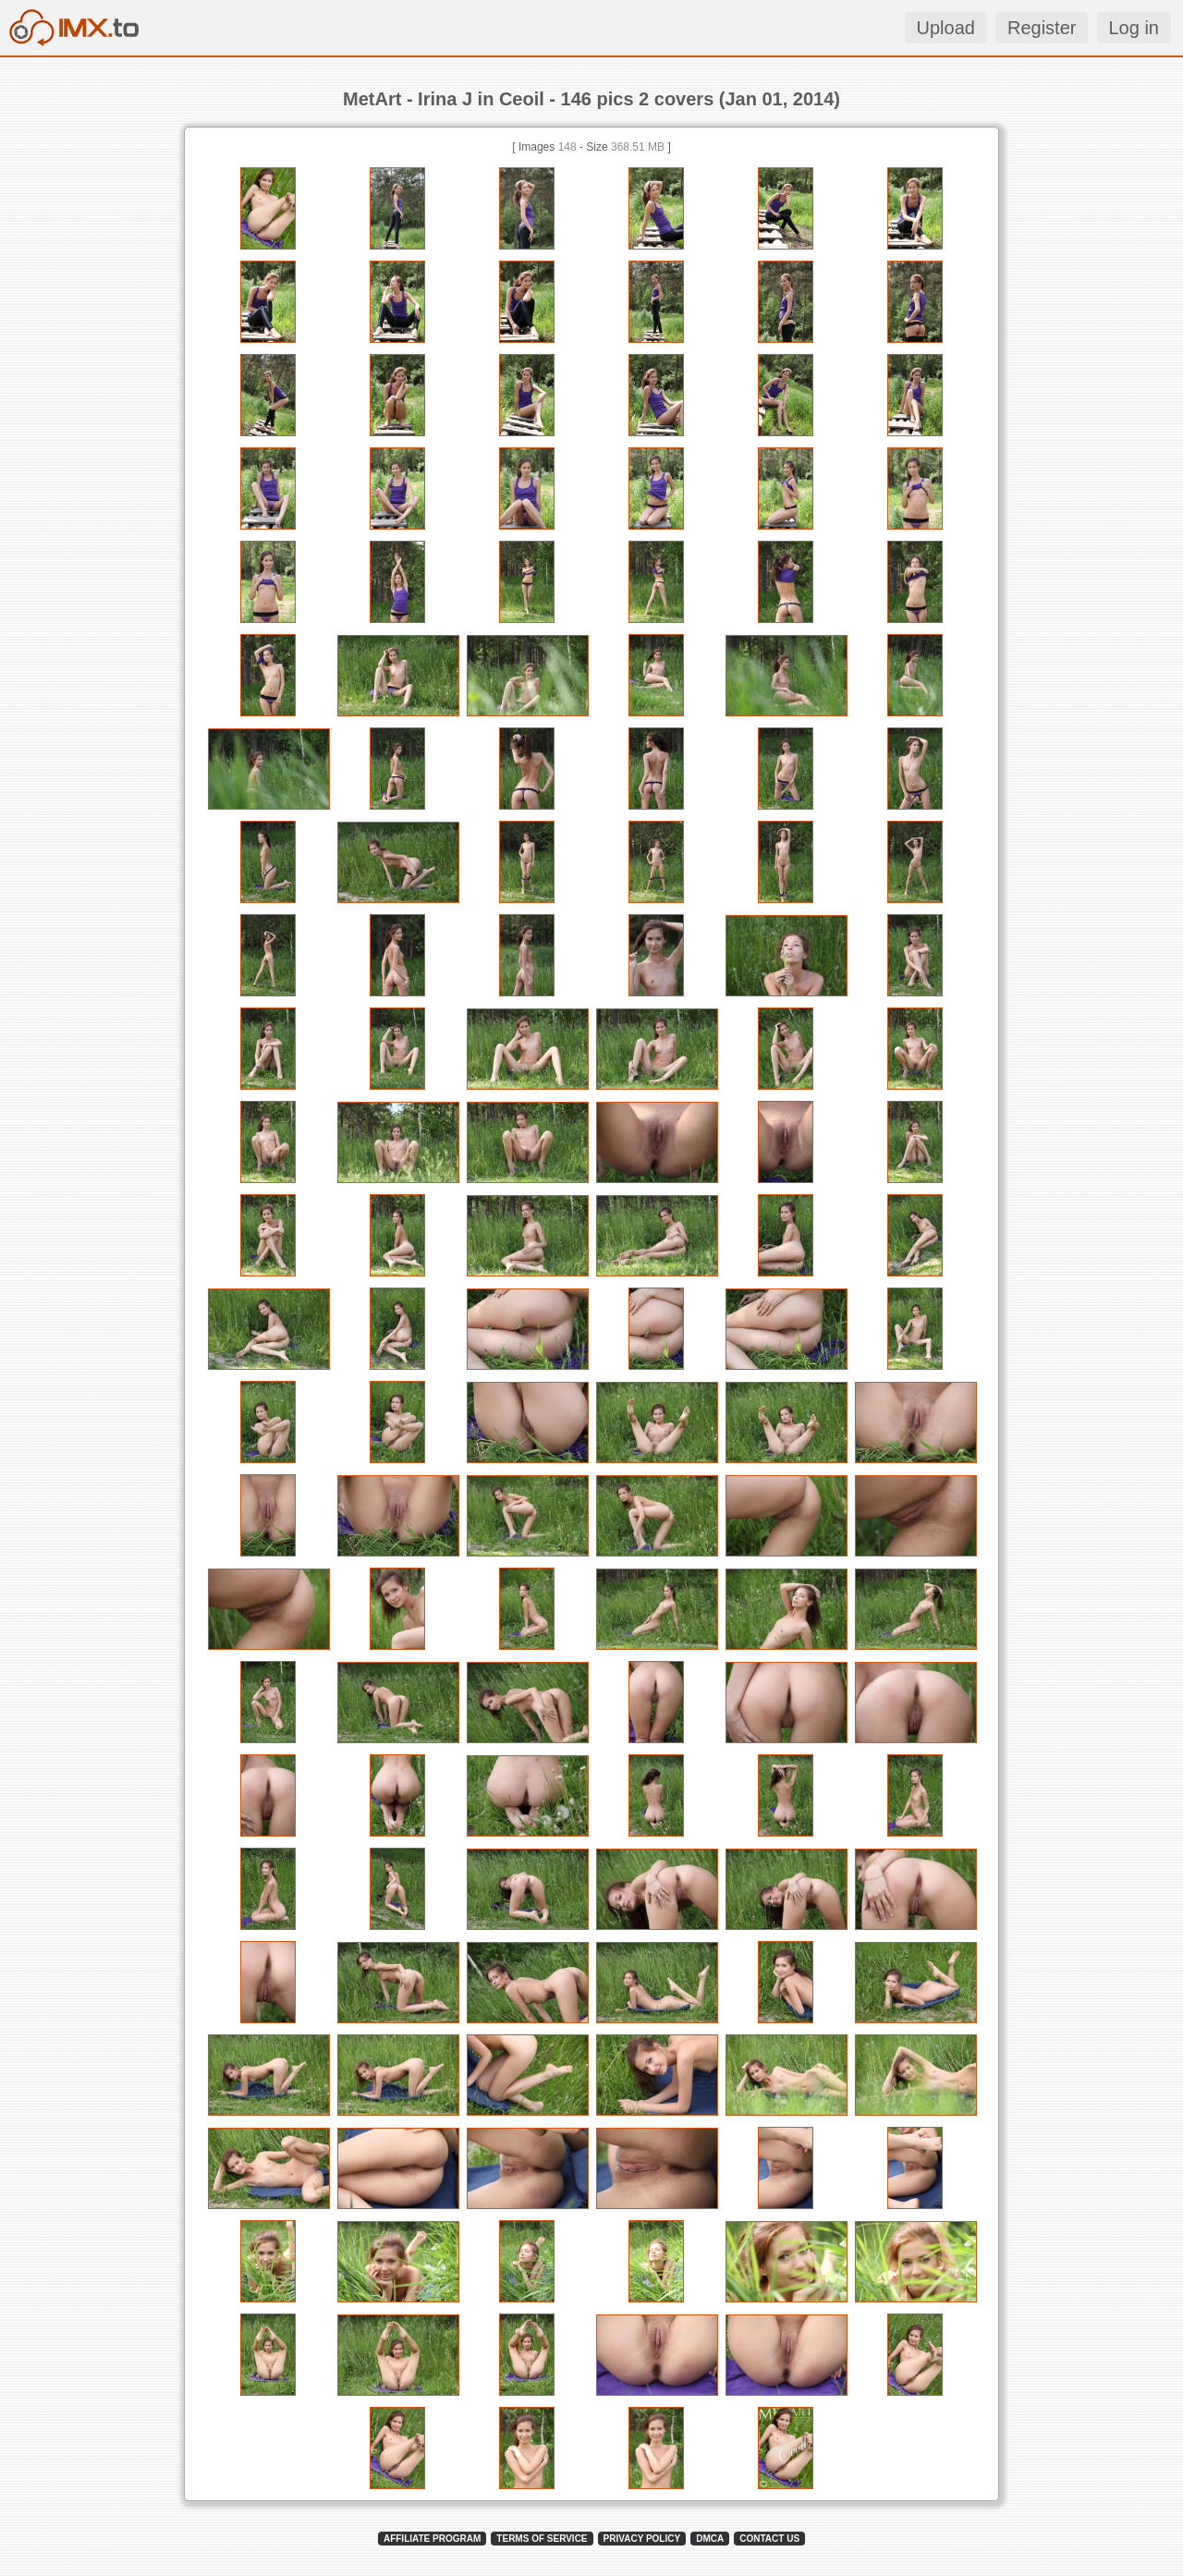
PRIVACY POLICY (642, 2538)
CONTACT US (769, 2538)
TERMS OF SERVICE (541, 2538)
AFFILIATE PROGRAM (432, 2538)
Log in (1134, 28)
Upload (946, 28)
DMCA (710, 2538)
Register (1041, 28)
